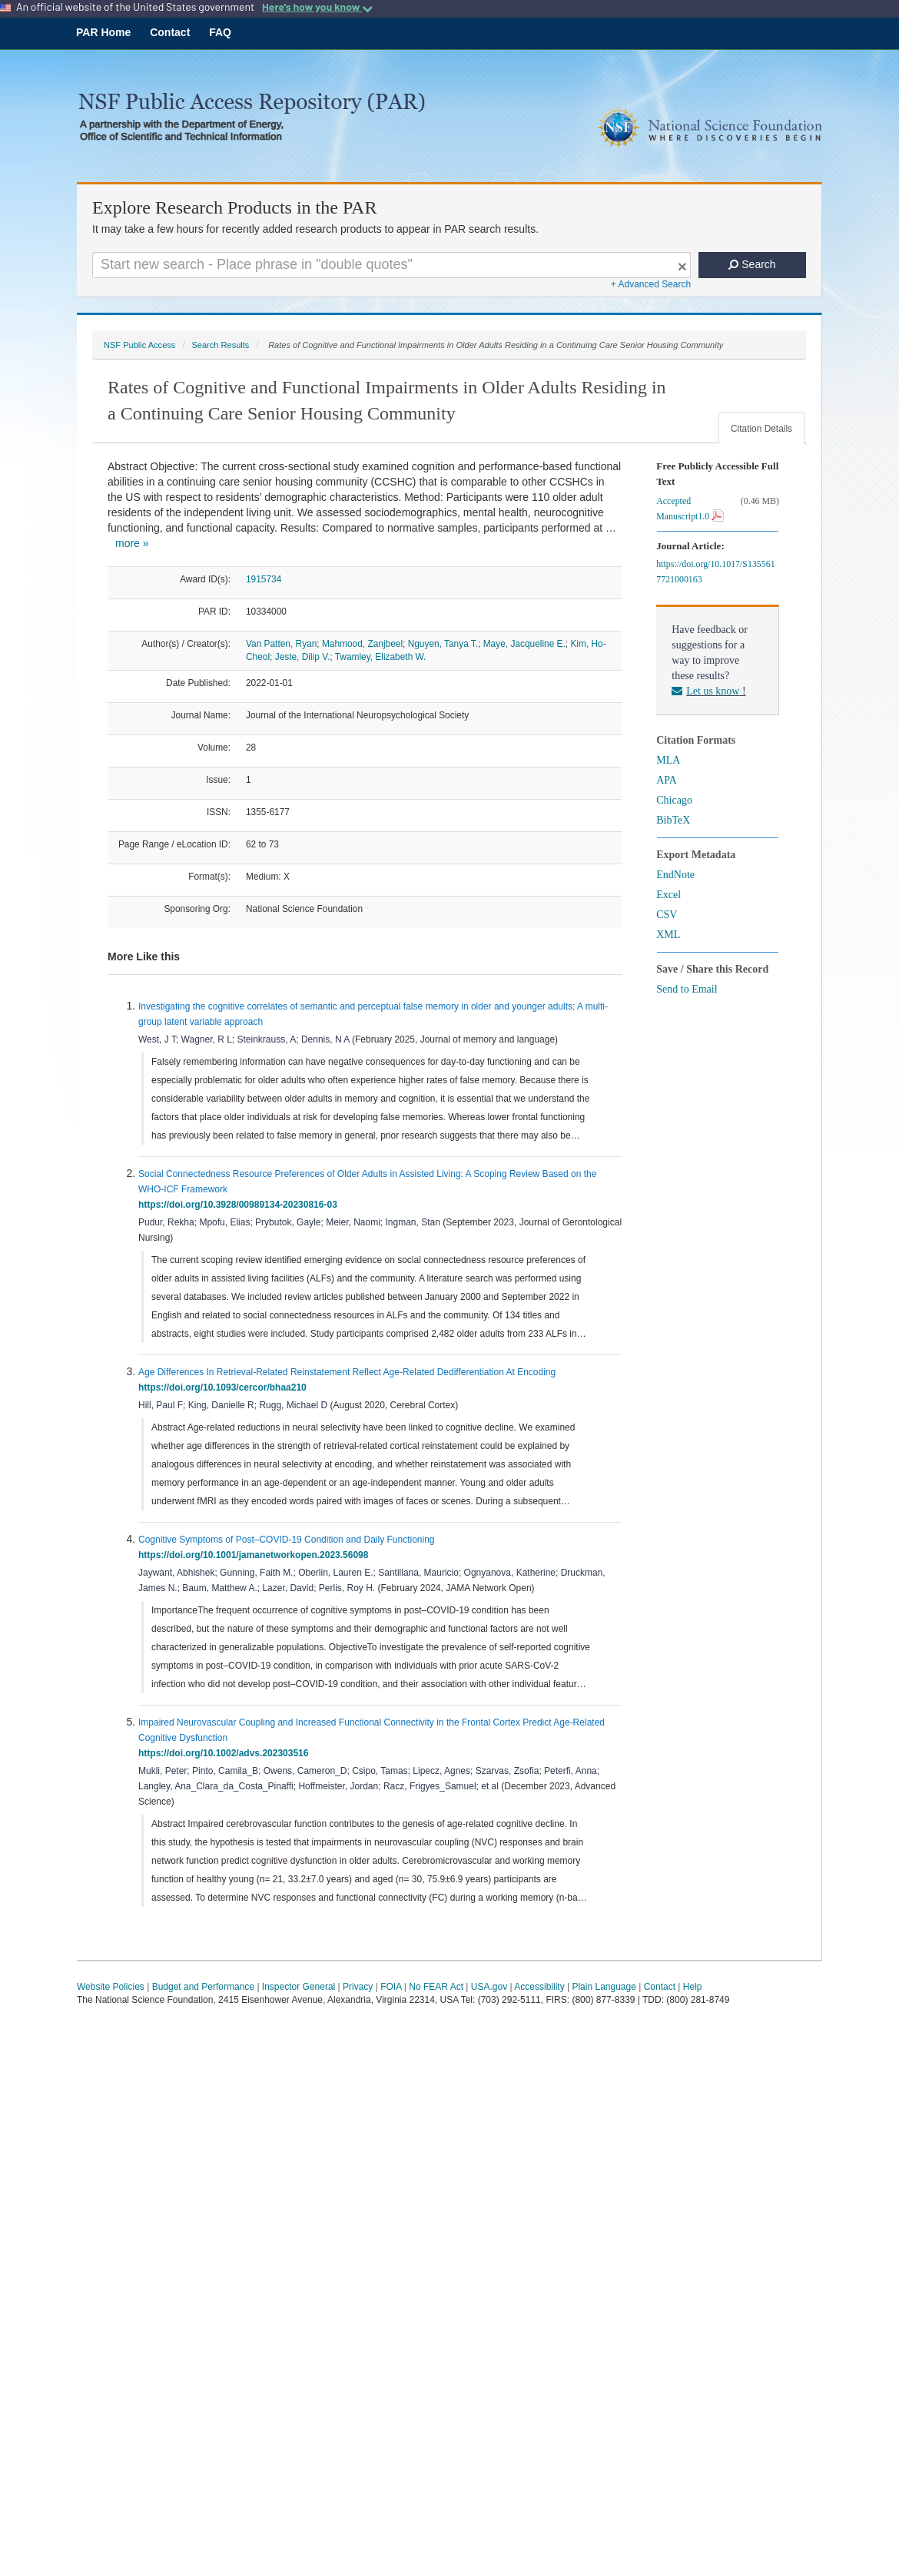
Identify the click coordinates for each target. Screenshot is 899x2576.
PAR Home (103, 32)
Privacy (358, 1986)
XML (668, 934)
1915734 (263, 579)
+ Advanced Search (651, 284)
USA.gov (489, 1986)
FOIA (390, 1986)
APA (666, 780)
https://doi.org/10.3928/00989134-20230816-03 (240, 1204)
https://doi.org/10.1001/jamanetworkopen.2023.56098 (255, 1555)
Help (692, 1986)
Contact (170, 32)
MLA (668, 760)
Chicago (674, 800)
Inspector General (298, 1986)
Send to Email (686, 989)
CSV (666, 914)
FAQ (220, 32)
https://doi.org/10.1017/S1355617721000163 (715, 572)
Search (751, 264)
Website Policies (110, 1986)
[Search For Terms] (391, 265)
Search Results (220, 345)
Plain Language (603, 1986)
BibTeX (673, 820)
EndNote (675, 874)
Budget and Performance (203, 1986)
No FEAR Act (436, 1986)
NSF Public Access (139, 345)
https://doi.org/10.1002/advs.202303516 (225, 1753)
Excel (668, 894)
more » (132, 543)
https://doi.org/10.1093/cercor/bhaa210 (224, 1387)
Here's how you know (317, 7)
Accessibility (539, 1986)
